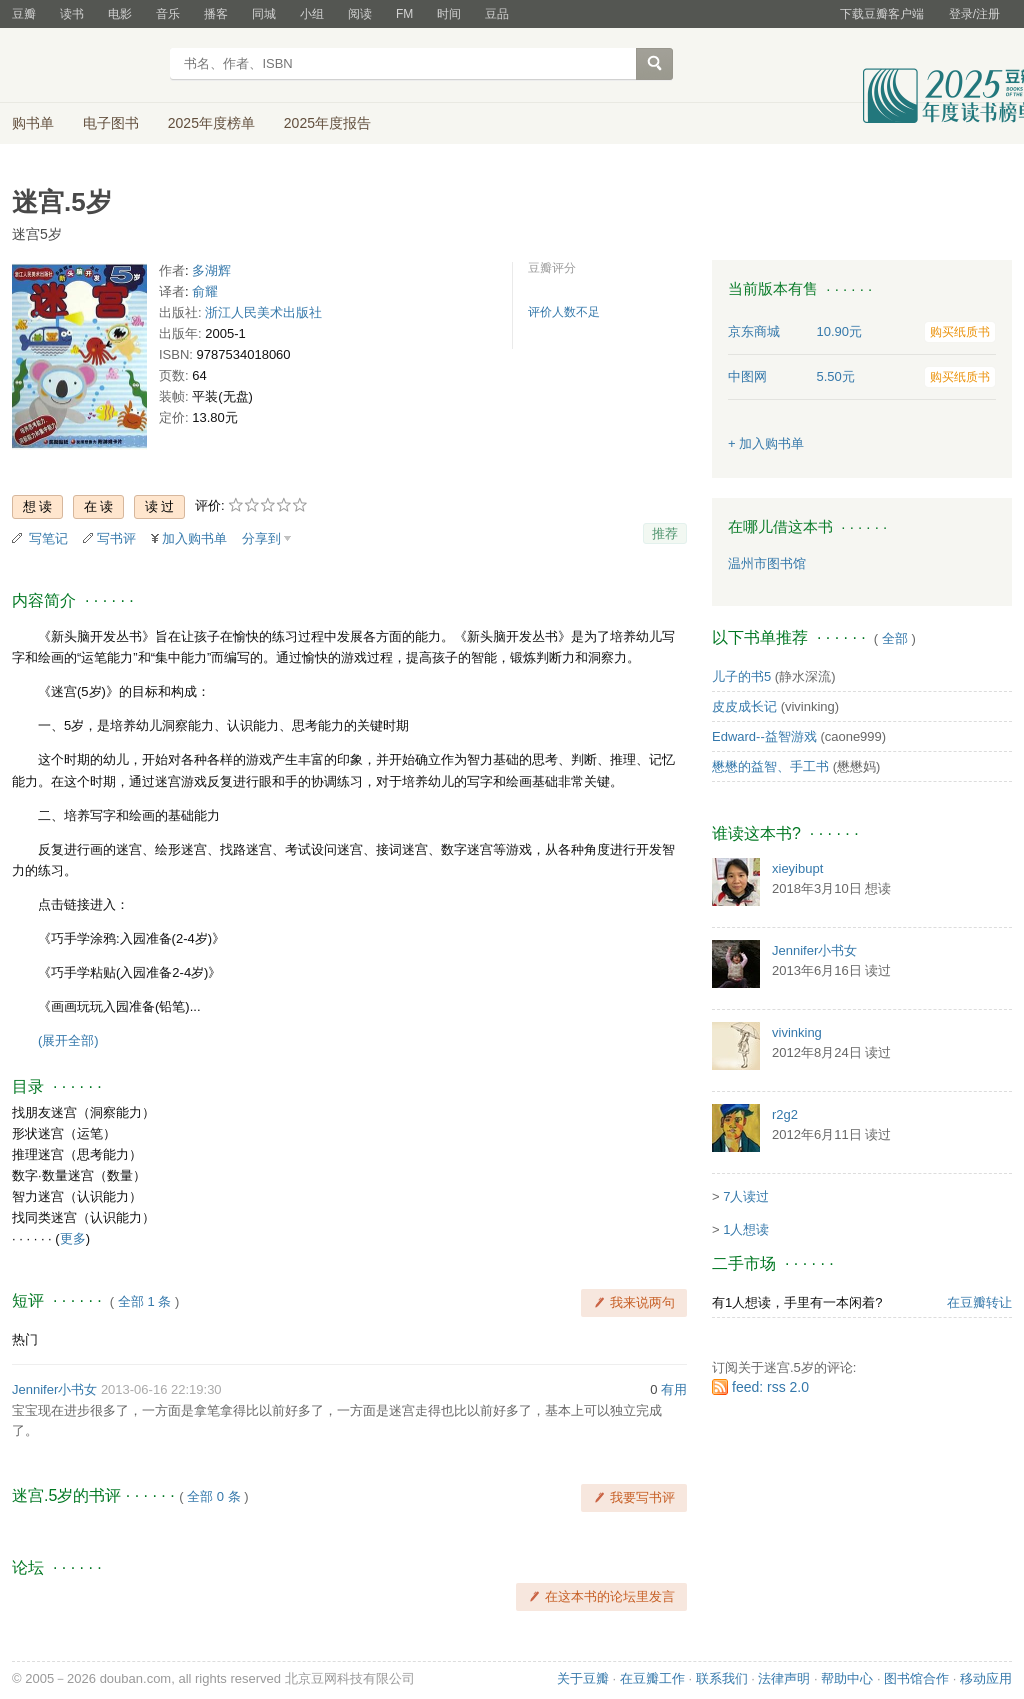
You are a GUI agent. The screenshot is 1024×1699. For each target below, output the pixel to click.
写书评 (116, 538)
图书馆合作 (916, 1678)
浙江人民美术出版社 (263, 312)
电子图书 (111, 123)
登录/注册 (974, 14)
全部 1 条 (144, 1301)
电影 (120, 14)
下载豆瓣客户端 (882, 14)
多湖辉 (211, 270)
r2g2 (785, 1114)
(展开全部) (68, 1040)
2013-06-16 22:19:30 (161, 1389)
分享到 (261, 538)
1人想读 (746, 1229)
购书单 (33, 123)
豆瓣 (24, 14)
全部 (895, 638)
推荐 (665, 533)
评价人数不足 (564, 312)
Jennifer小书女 (54, 1389)
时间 (449, 14)
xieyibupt (797, 868)
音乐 (168, 14)
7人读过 (746, 1196)
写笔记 (48, 538)
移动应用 (986, 1678)
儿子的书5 (741, 676)
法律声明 (784, 1678)
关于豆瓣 (583, 1678)
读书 (72, 14)
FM (404, 14)
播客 (216, 14)
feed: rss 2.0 (770, 1387)
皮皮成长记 (744, 706)
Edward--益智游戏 (764, 736)
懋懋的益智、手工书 (770, 766)
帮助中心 (847, 1678)
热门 (25, 1339)
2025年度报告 (327, 123)
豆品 (497, 14)
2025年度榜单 (211, 123)
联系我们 (722, 1678)
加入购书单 (194, 538)
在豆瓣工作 (652, 1678)
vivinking (797, 1032)
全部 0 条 (213, 1496)
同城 (264, 14)
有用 (674, 1389)
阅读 (360, 14)
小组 (312, 14)
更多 (73, 1238)
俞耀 (205, 291)
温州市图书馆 (767, 563)
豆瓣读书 (84, 66)
